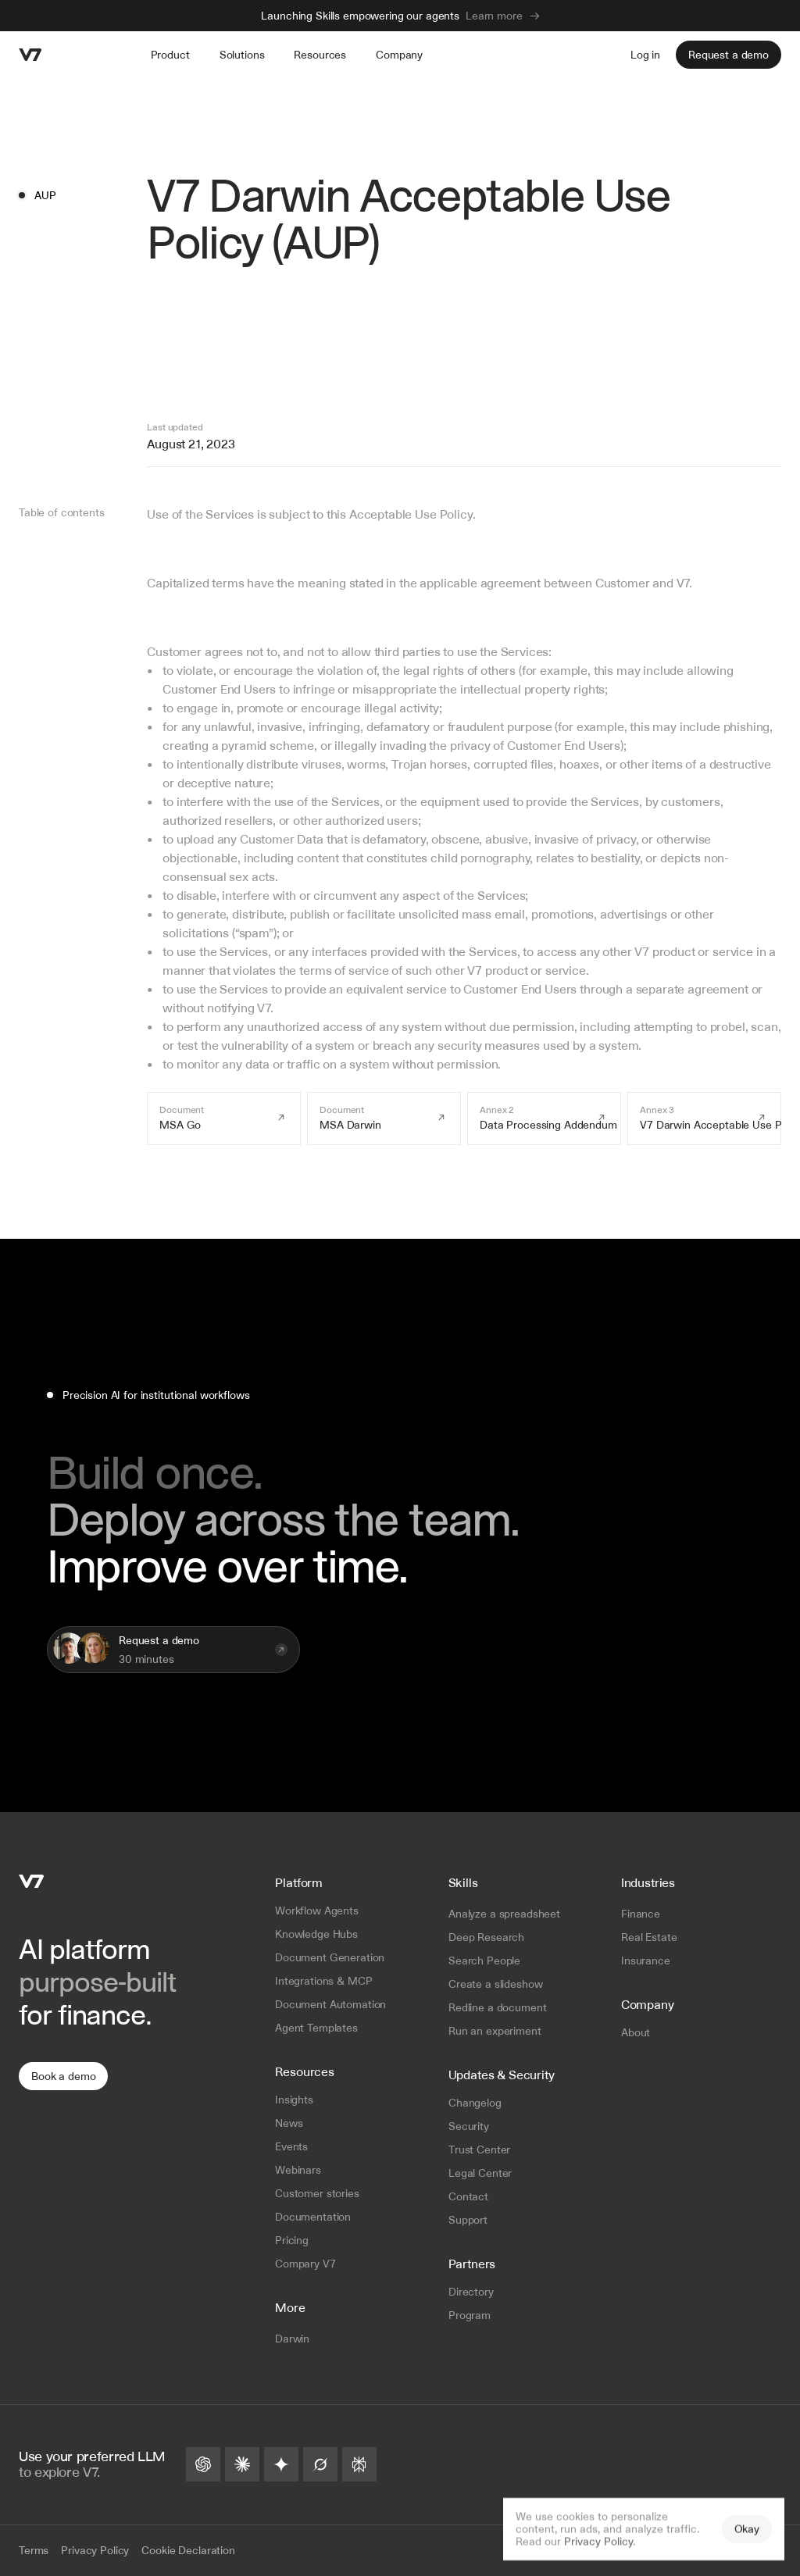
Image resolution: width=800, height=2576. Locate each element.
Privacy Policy (598, 2541)
